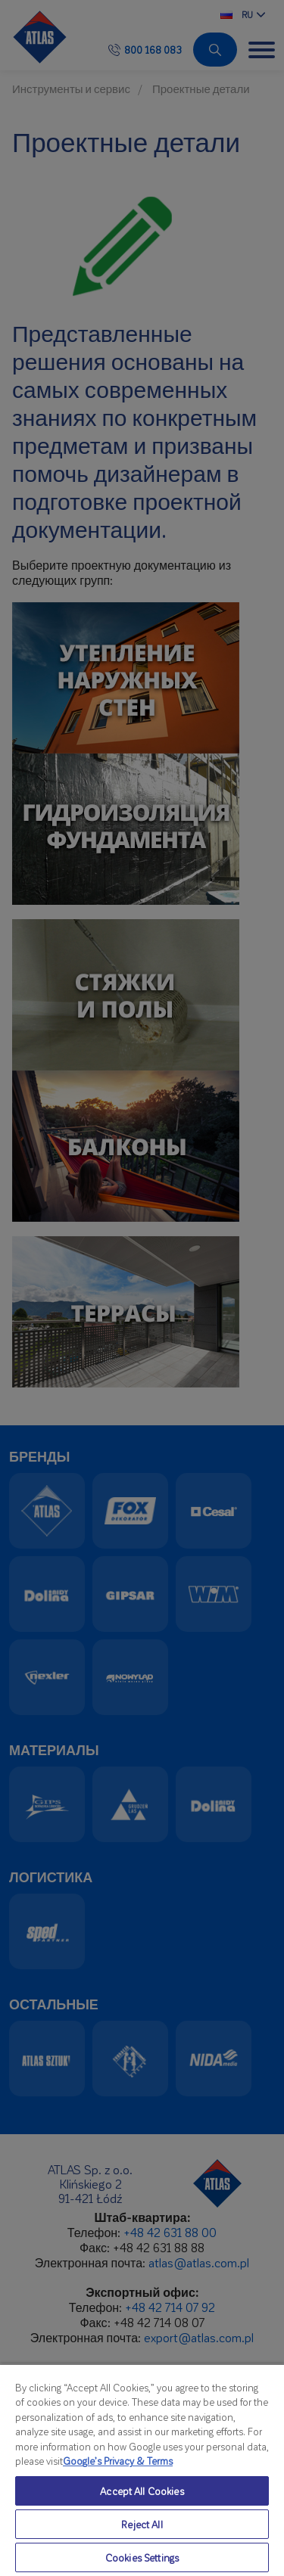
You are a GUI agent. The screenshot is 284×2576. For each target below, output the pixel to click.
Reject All (141, 2524)
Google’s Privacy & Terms (118, 2460)
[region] (142, 2469)
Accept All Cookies (141, 2491)
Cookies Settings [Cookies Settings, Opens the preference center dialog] (142, 2557)
